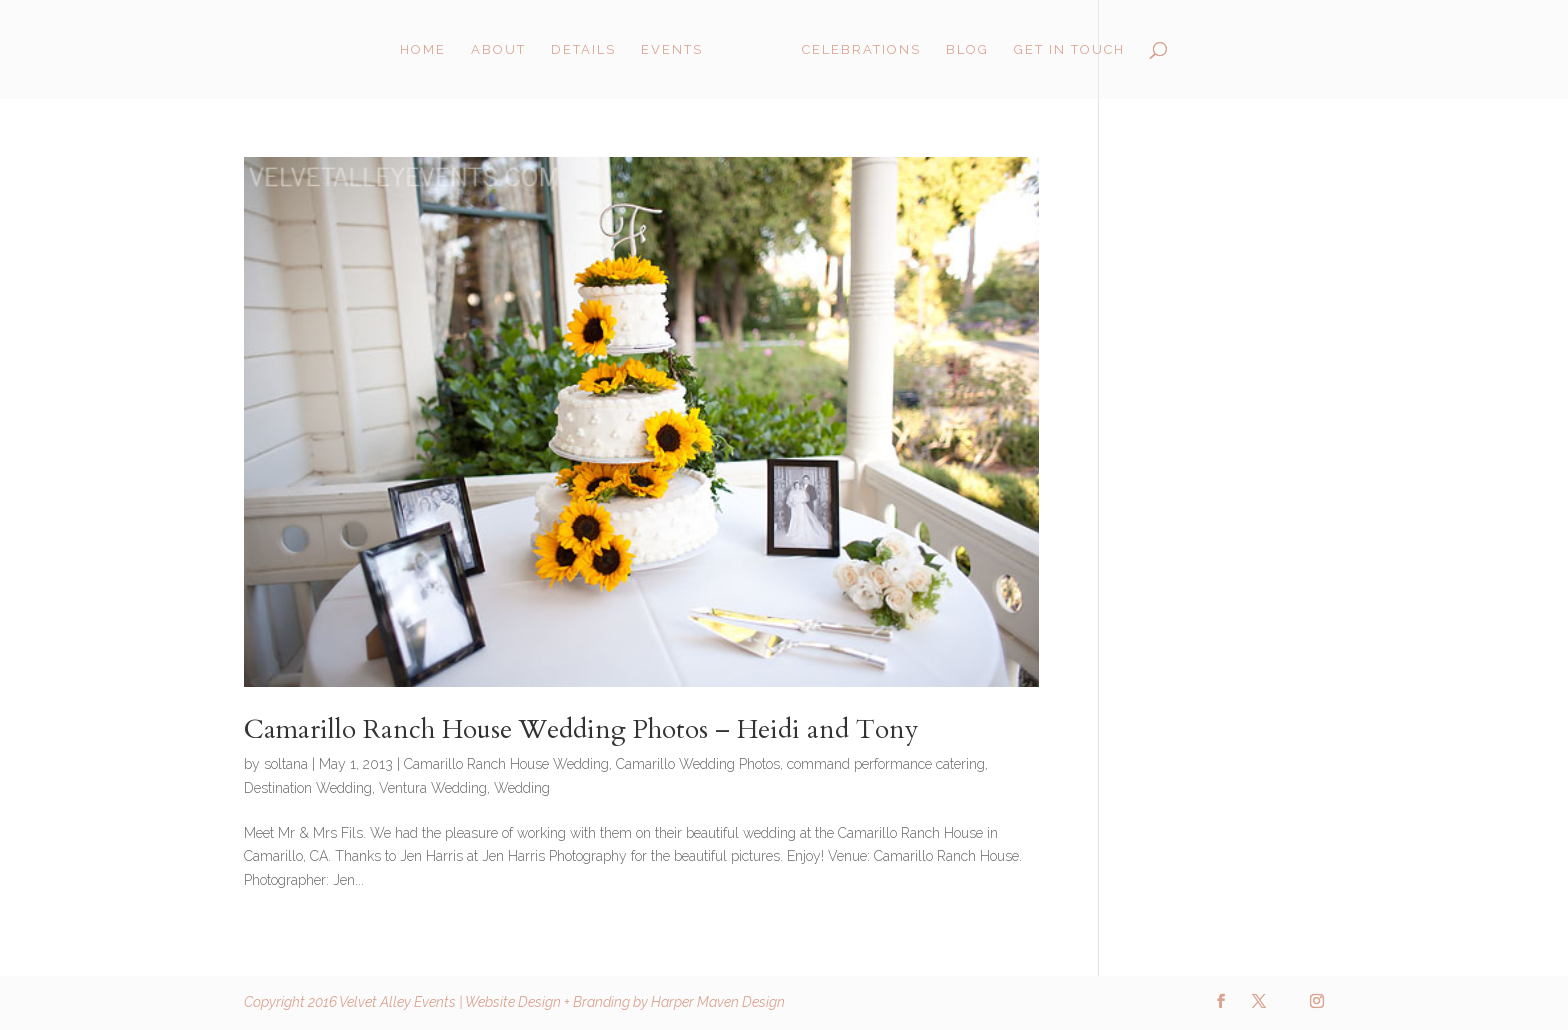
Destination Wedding (308, 788)
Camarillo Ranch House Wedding (506, 764)
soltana (286, 764)
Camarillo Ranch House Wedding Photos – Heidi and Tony (581, 729)
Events (672, 50)
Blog (967, 50)
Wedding (522, 788)
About (498, 50)
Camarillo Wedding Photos (698, 764)
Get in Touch (1069, 50)
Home (423, 50)
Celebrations (861, 50)
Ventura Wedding (433, 788)
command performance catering (886, 764)
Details (583, 50)
